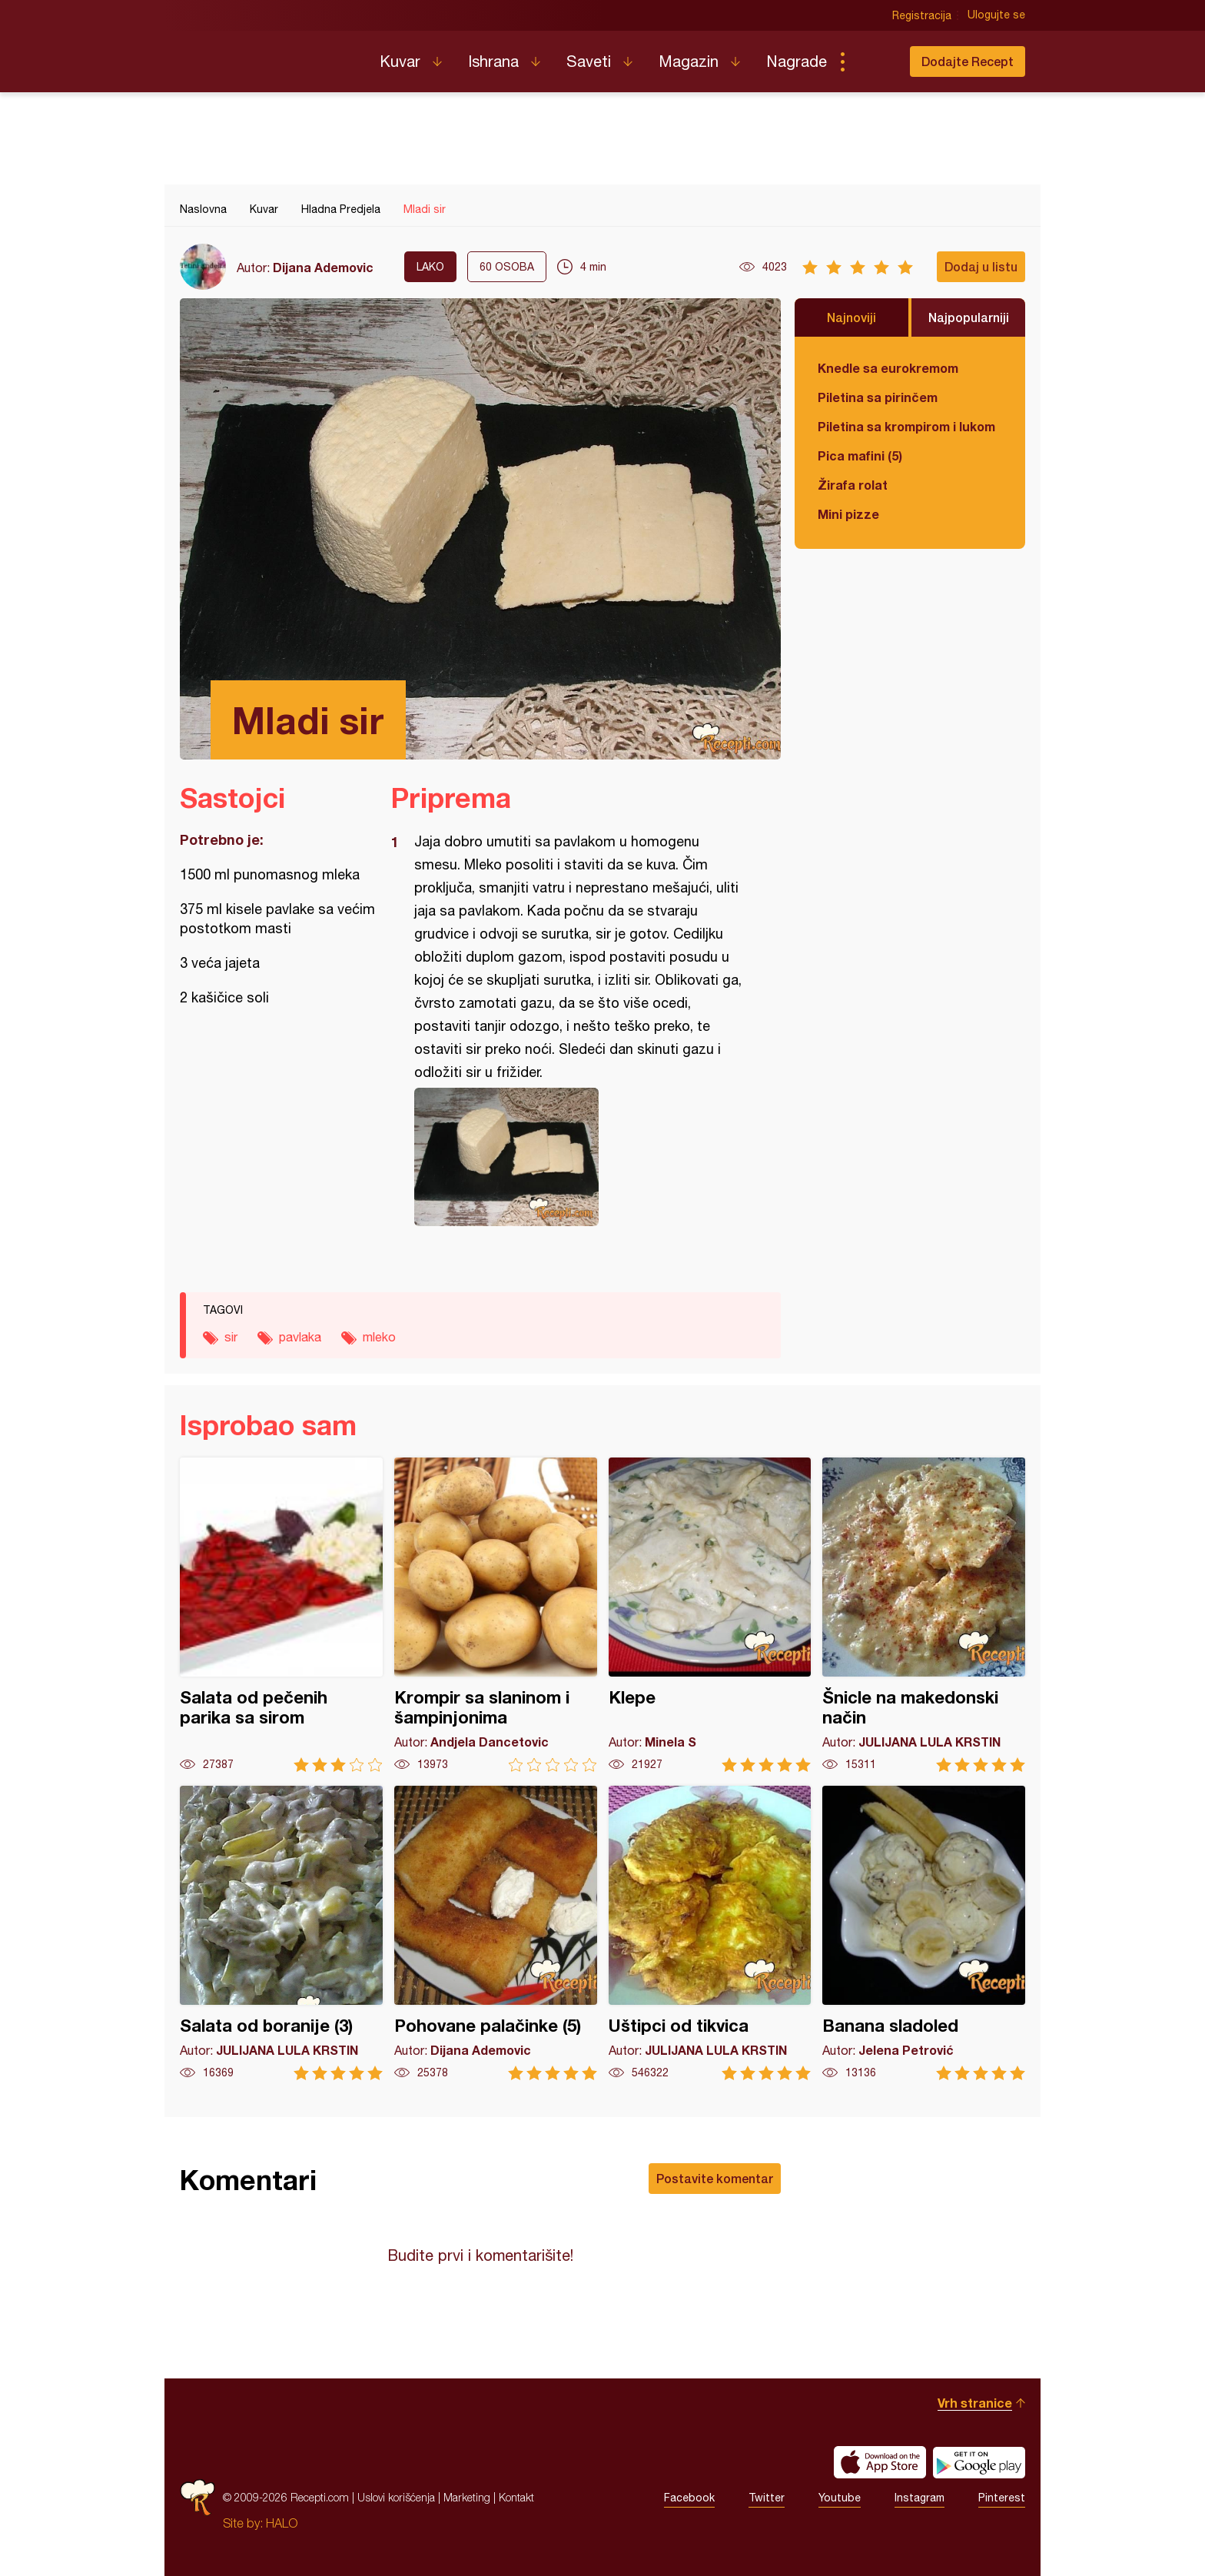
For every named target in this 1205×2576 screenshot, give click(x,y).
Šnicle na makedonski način (923, 1615)
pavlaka (300, 1337)
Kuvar (400, 61)
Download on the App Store (880, 2462)
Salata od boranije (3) (281, 1933)
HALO (281, 2523)
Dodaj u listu (980, 266)
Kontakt (516, 2497)
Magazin (689, 61)
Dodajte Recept (967, 61)
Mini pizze (848, 514)
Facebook (689, 2497)
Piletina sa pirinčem (878, 397)
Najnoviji (851, 317)
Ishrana (493, 61)
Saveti (588, 61)
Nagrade (796, 61)
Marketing (466, 2497)
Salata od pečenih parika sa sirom (281, 1615)
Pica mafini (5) (860, 455)
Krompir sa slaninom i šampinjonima (495, 1615)
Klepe (710, 1615)
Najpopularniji (968, 317)
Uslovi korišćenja (396, 2497)
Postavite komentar (714, 2178)
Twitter (767, 2497)
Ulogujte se (996, 15)
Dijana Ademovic (323, 267)
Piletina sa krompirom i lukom (906, 426)
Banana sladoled (923, 1933)
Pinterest (1001, 2497)
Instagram (919, 2497)
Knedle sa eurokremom (888, 368)
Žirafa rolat (853, 484)
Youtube (839, 2497)
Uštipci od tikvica (710, 1933)
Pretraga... (873, 61)
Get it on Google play (979, 2462)
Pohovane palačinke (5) (495, 1933)
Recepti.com (268, 55)
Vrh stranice (975, 2402)
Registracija (921, 15)
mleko (379, 1337)
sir (230, 1337)
